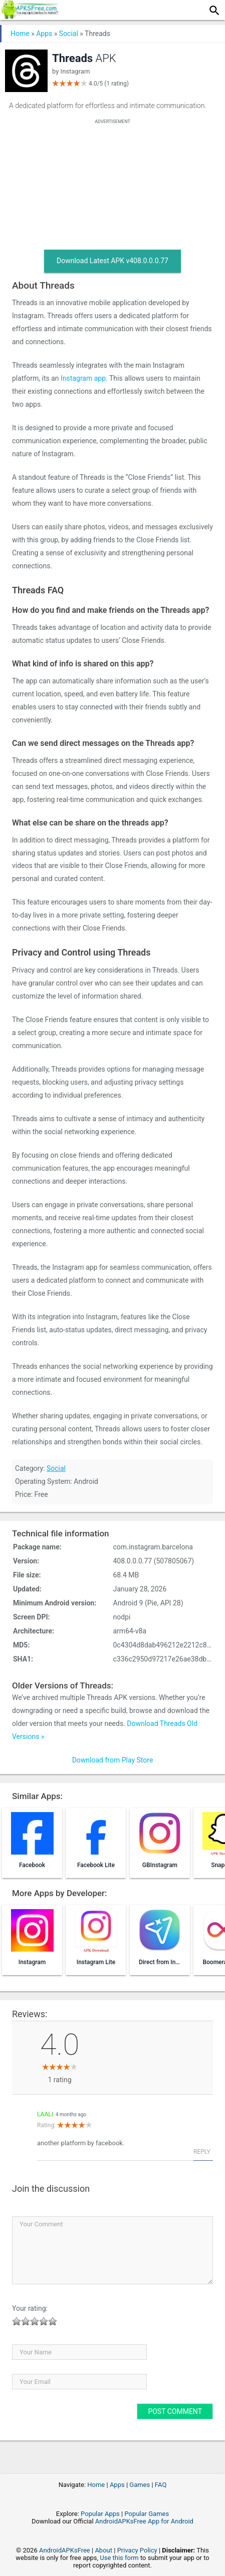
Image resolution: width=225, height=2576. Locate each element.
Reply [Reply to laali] (201, 2151)
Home (20, 34)
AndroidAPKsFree (64, 2550)
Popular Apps (100, 2513)
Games (139, 2484)
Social (68, 34)
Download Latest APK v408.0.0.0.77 (112, 261)
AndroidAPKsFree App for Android (144, 2521)
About (103, 2550)
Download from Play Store (112, 1760)
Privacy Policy (137, 2550)
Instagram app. (84, 378)
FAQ (160, 2484)
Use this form (119, 2557)
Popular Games (146, 2513)
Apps (44, 34)
